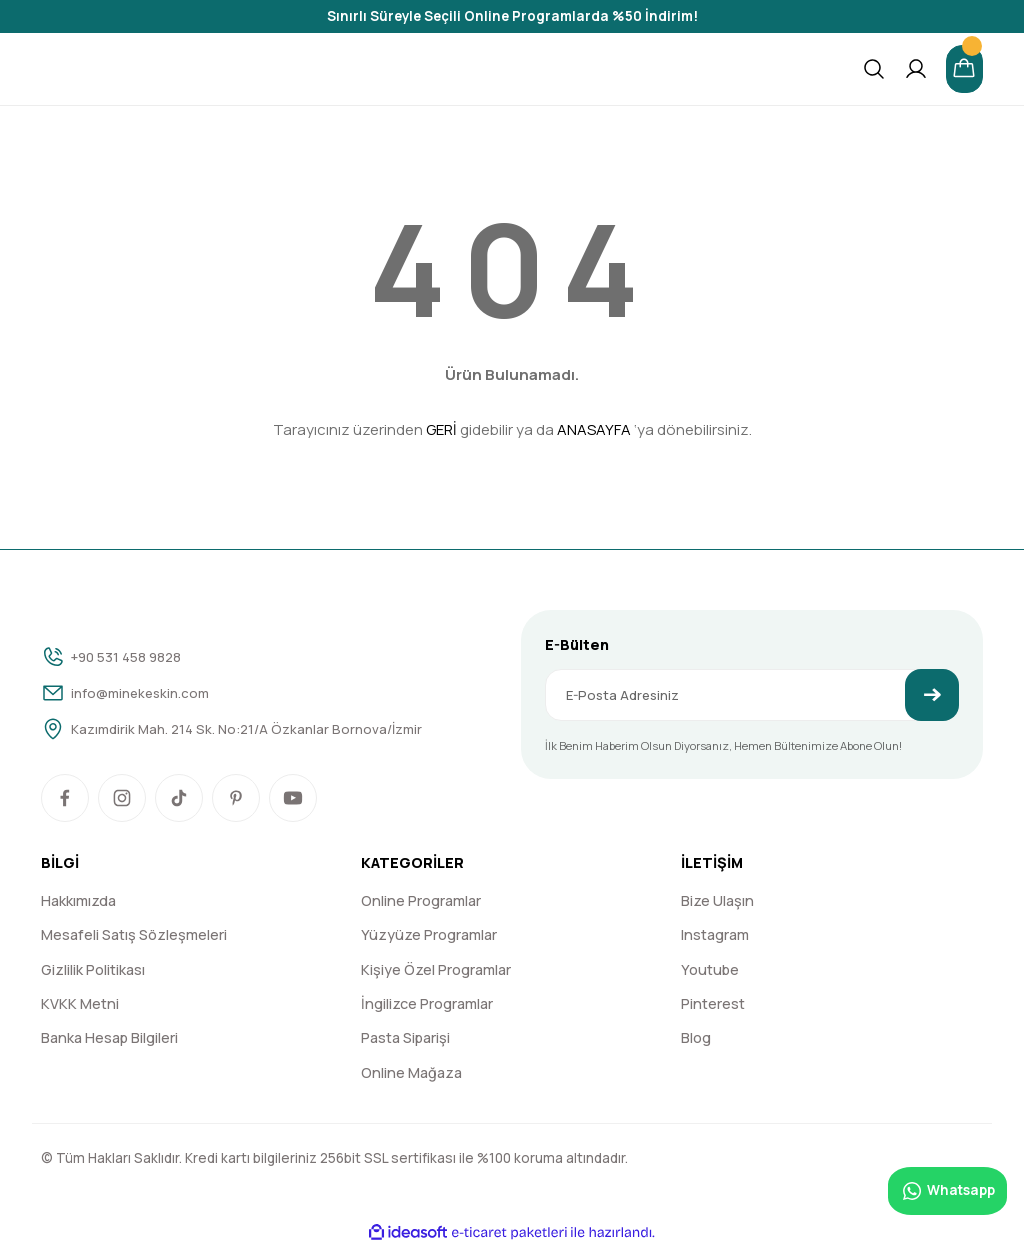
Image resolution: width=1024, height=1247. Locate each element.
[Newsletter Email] (752, 695)
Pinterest (713, 1003)
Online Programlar (421, 900)
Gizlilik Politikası (93, 969)
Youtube (710, 969)
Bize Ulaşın (717, 900)
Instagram (715, 934)
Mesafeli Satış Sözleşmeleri (134, 934)
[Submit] (932, 695)
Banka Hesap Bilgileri (109, 1037)
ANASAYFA (594, 429)
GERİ (441, 429)
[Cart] (964, 69)
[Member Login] (915, 69)
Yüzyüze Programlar (429, 934)
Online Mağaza (411, 1072)
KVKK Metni (80, 1003)
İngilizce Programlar (427, 1003)
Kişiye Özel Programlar (436, 969)
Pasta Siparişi (405, 1037)
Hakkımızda (78, 900)
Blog (696, 1037)
